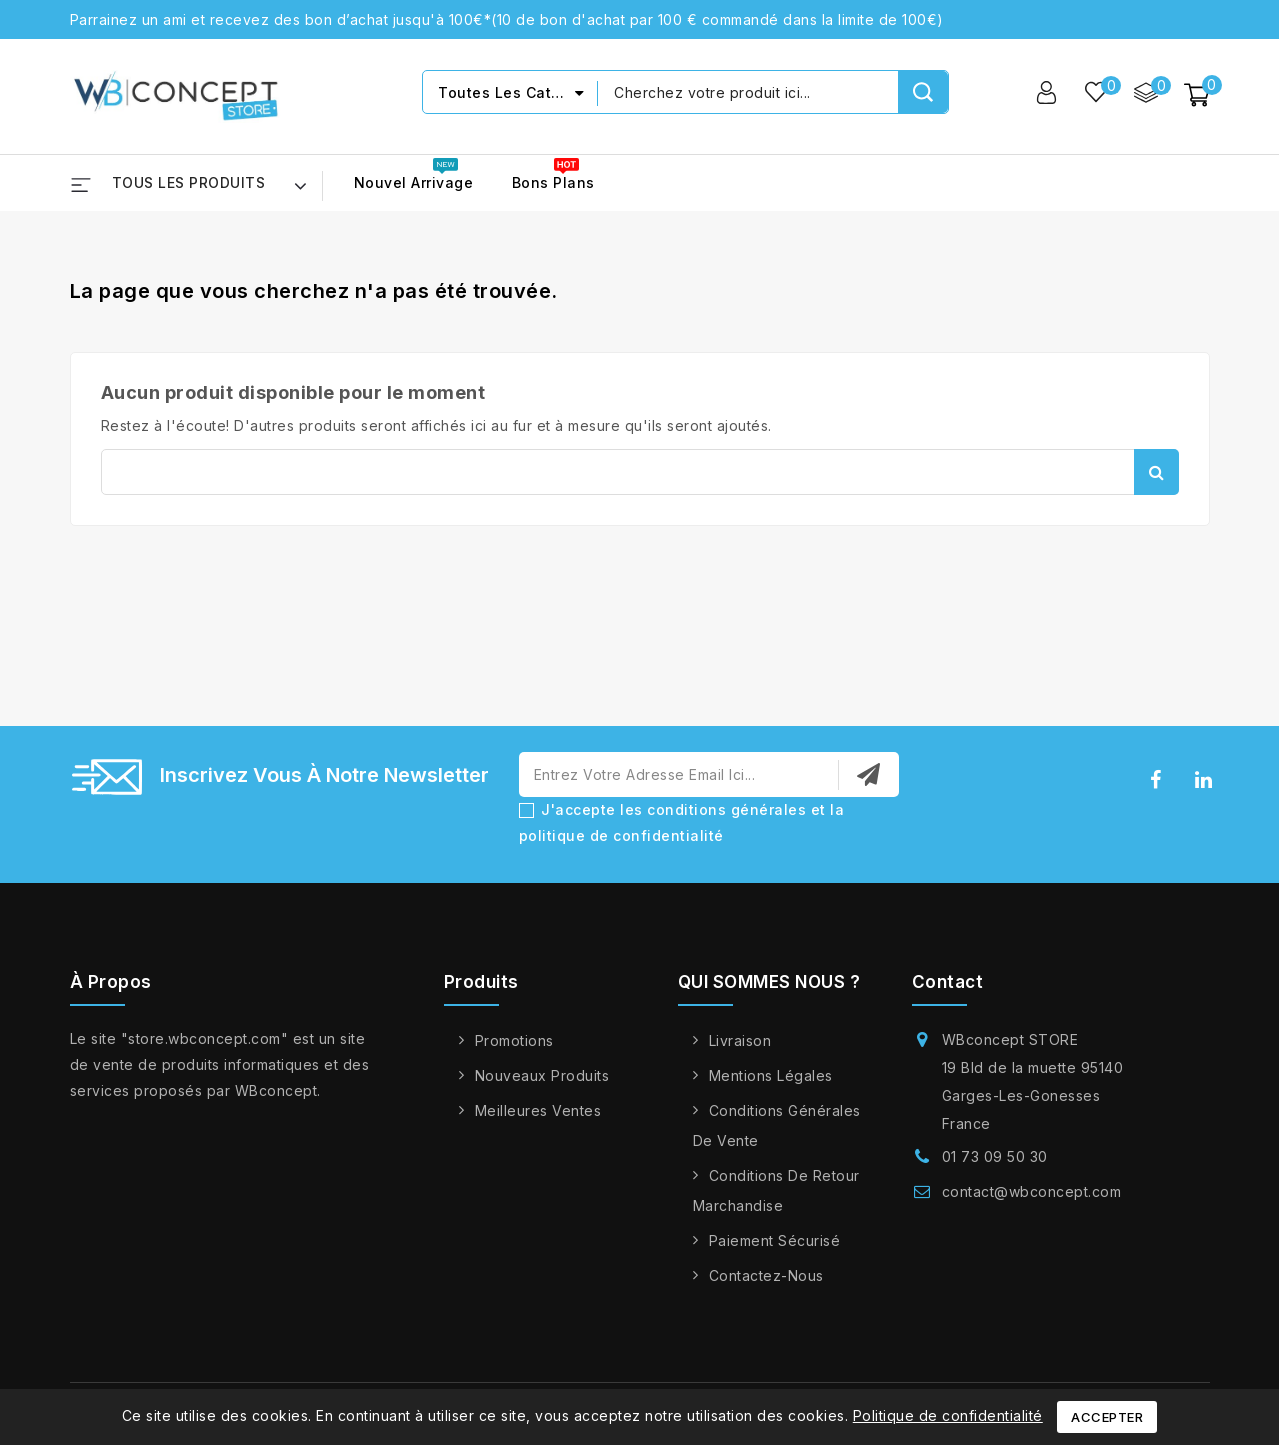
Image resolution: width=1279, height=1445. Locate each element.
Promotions (514, 1040)
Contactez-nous (766, 1275)
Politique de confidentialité (948, 1415)
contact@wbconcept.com (1032, 1191)
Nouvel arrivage (414, 182)
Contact (948, 982)
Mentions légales (771, 1075)
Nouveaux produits (542, 1075)
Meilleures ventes (538, 1110)
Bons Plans (553, 182)
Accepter (1107, 1417)
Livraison (740, 1040)
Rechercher (1156, 472)
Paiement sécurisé (775, 1240)
